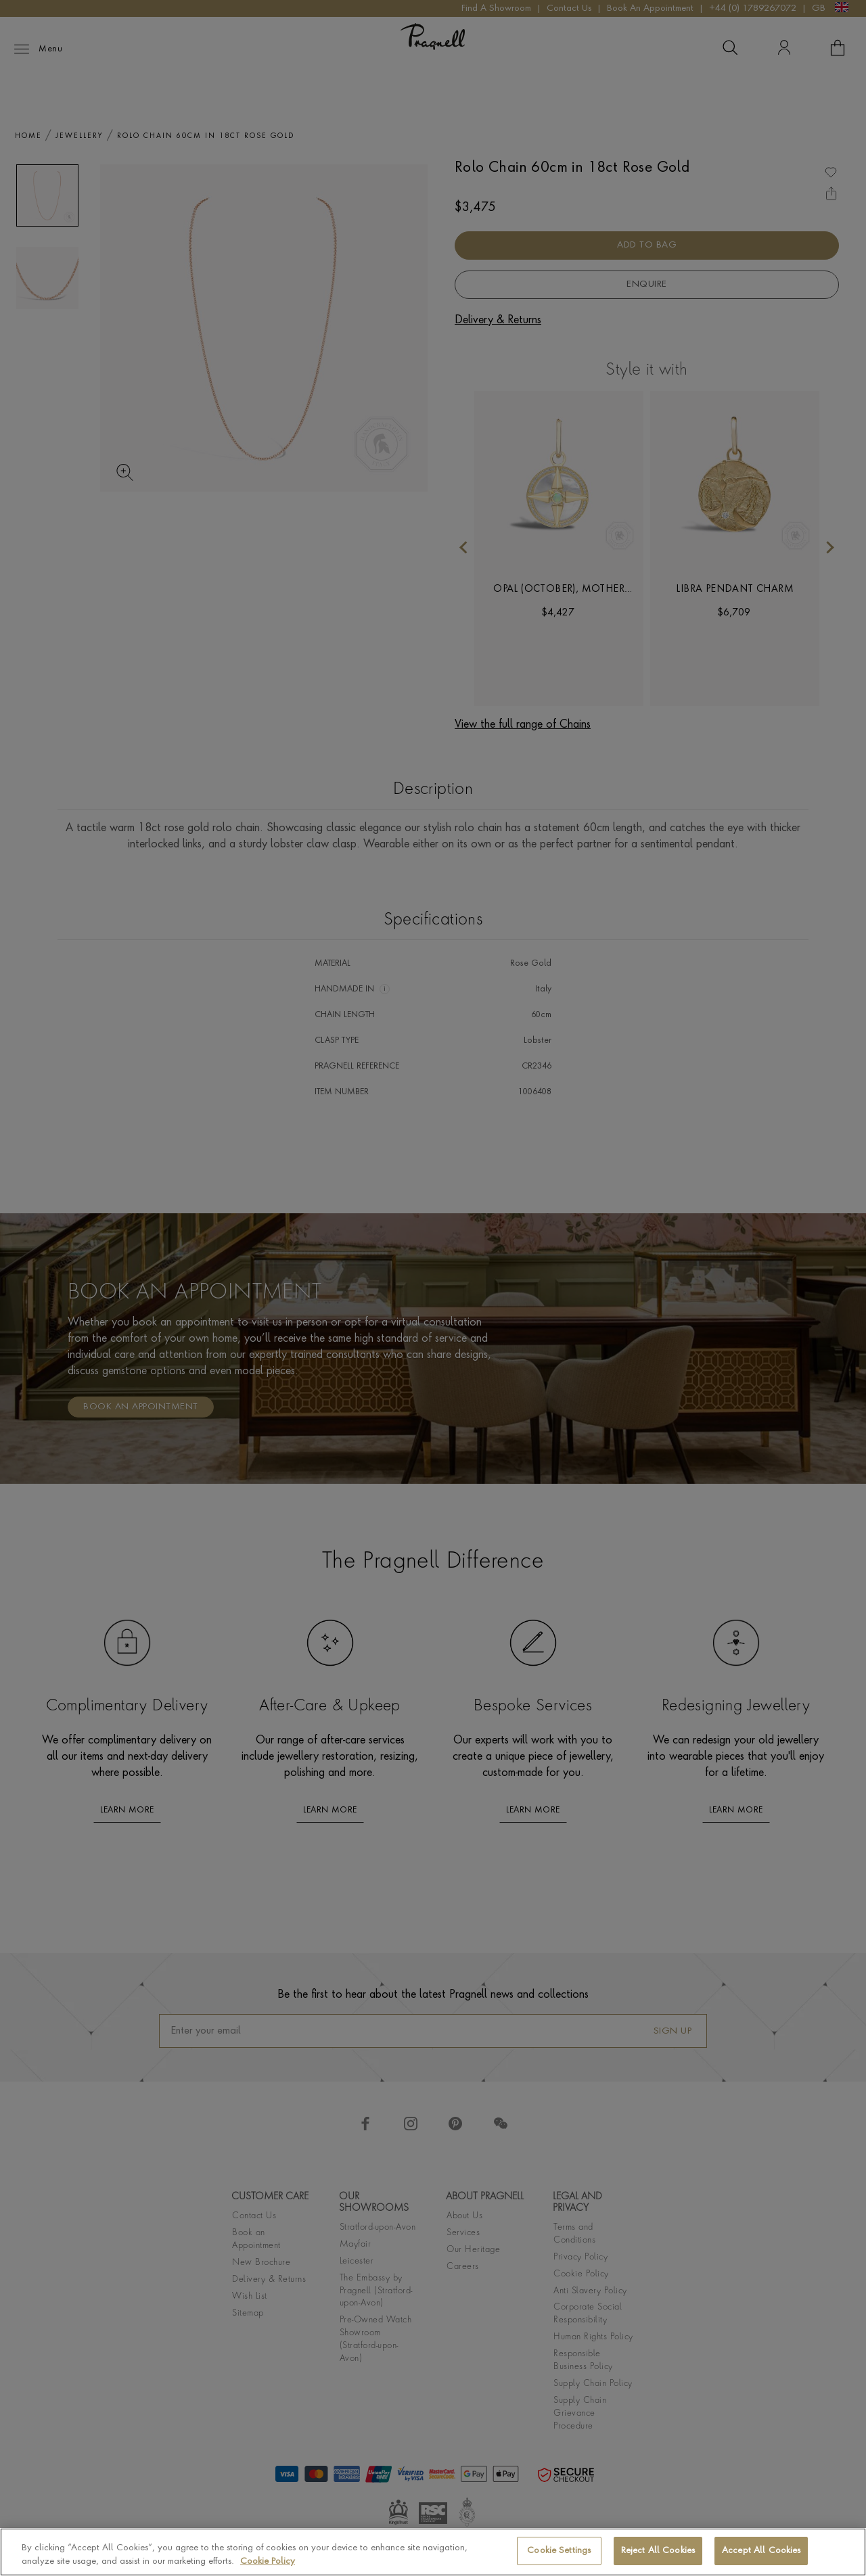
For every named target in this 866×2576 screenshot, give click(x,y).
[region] (433, 2552)
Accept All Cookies (761, 2550)
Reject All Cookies (658, 2550)
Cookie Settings (559, 2550)
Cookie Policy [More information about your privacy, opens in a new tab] (267, 2561)
